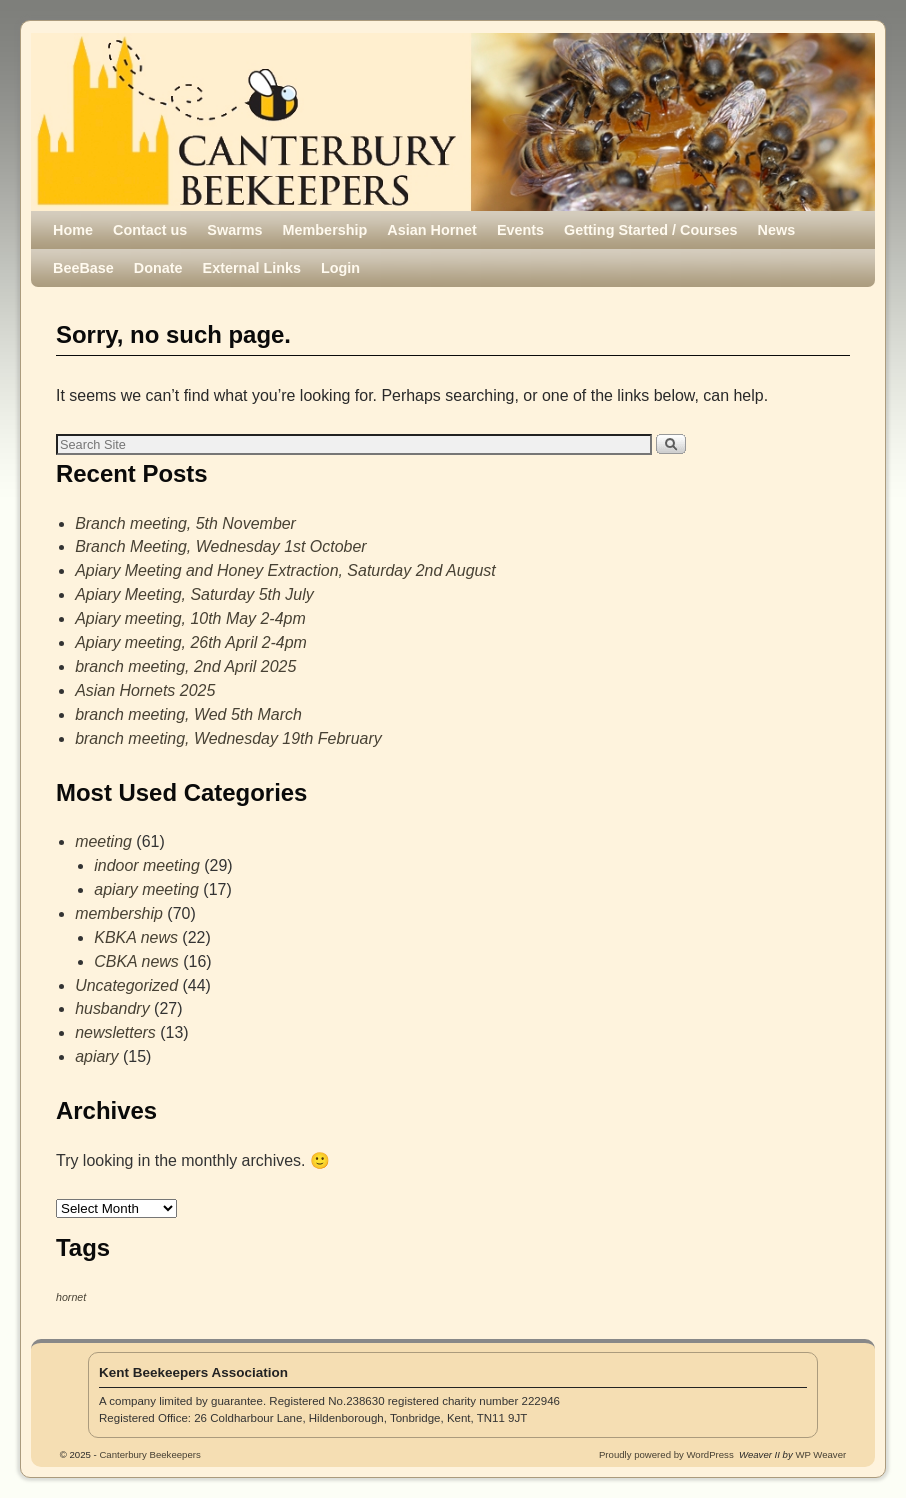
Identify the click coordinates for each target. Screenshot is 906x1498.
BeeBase (83, 268)
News (777, 230)
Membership (325, 230)
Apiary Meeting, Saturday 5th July (194, 594)
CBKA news (136, 961)
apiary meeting (146, 889)
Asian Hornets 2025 (145, 690)
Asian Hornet (432, 230)
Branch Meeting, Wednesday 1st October (220, 546)
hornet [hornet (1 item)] (71, 1297)
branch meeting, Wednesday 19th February (228, 738)
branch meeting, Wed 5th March (188, 714)
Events (520, 230)
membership (119, 913)
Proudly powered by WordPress (666, 1454)
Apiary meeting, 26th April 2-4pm (191, 642)
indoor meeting (147, 865)
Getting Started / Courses (651, 230)
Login (340, 268)
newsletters (115, 1032)
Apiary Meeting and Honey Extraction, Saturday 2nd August (285, 570)
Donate (158, 268)
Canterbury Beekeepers (273, 101)
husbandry (112, 1008)
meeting (103, 841)
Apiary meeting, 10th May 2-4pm (190, 618)
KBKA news (136, 937)
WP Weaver (820, 1454)
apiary (96, 1056)
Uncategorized (126, 985)
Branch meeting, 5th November (185, 523)
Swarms (234, 230)
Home (73, 230)
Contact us (150, 230)
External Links (252, 268)
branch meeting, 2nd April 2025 (185, 666)
